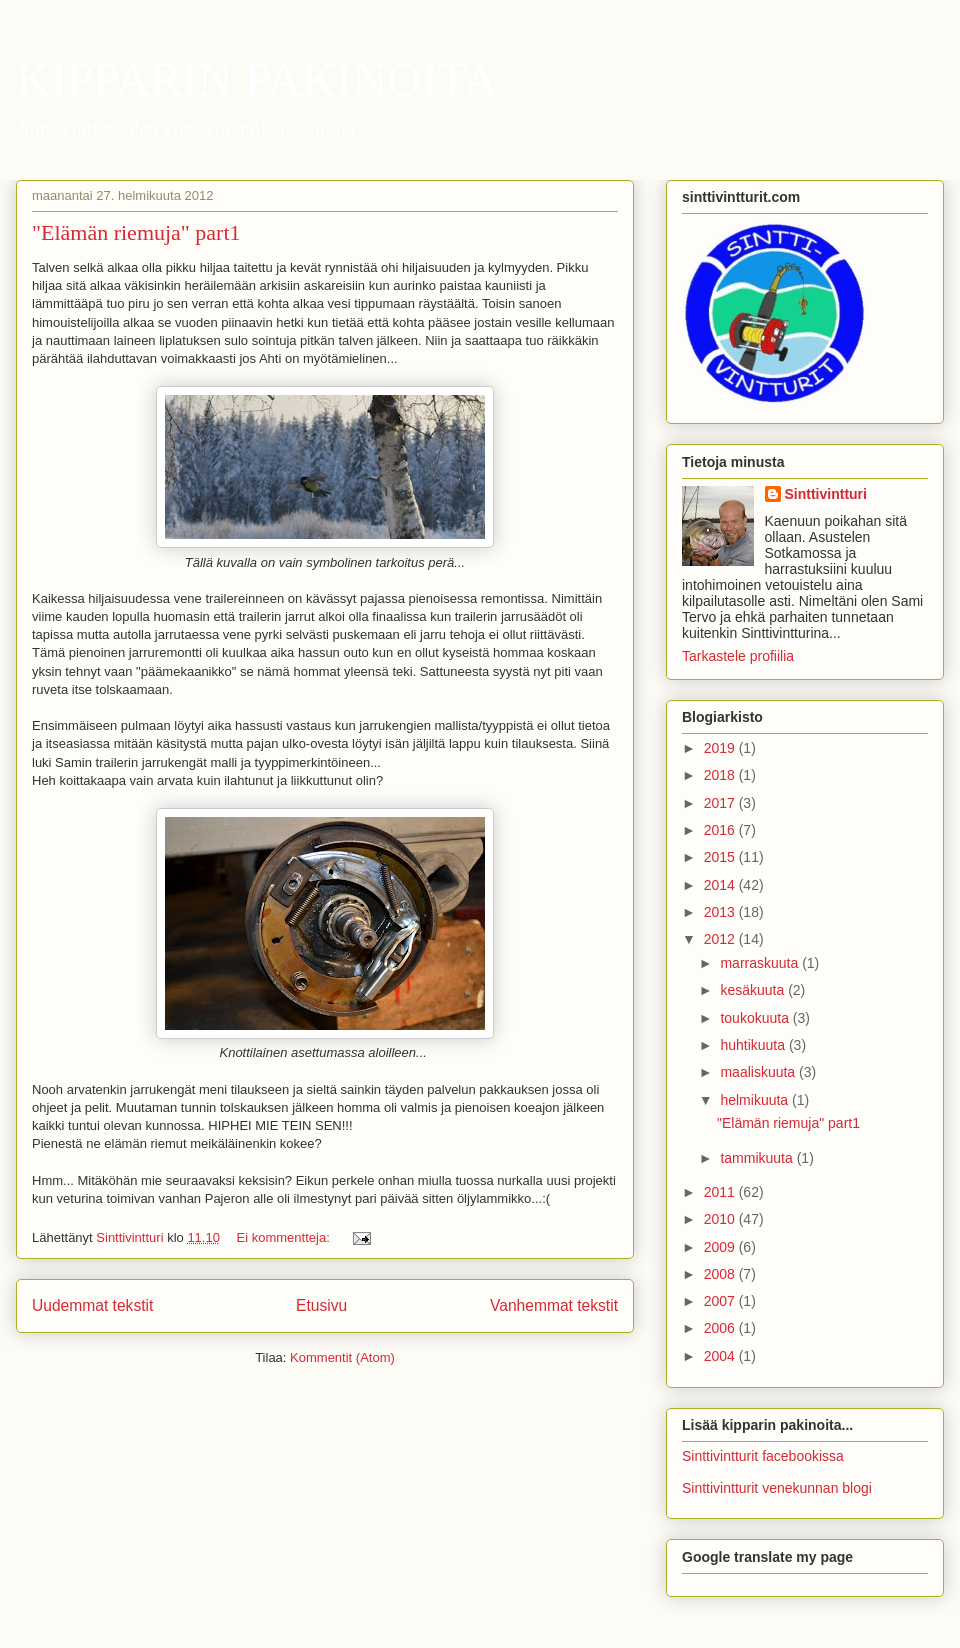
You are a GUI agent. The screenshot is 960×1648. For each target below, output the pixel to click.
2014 (721, 885)
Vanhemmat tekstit (554, 1305)
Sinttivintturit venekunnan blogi (777, 1488)
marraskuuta (761, 963)
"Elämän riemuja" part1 (136, 232)
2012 (721, 939)
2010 (721, 1219)
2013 (721, 912)
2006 (721, 1328)
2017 (721, 803)
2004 (721, 1356)
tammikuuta (758, 1158)
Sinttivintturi (826, 494)
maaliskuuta (759, 1072)
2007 (721, 1301)
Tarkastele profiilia (738, 656)
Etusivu (321, 1305)
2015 (721, 857)
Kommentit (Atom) (342, 1357)
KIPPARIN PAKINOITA (257, 79)
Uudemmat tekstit (92, 1305)
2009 (721, 1247)
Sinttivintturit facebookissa (763, 1456)
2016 (721, 830)
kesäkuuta (754, 990)
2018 (721, 775)
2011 (721, 1192)
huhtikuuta (754, 1045)
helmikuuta (756, 1100)
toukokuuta (756, 1018)
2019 (721, 748)
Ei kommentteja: (285, 1237)
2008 (721, 1274)
